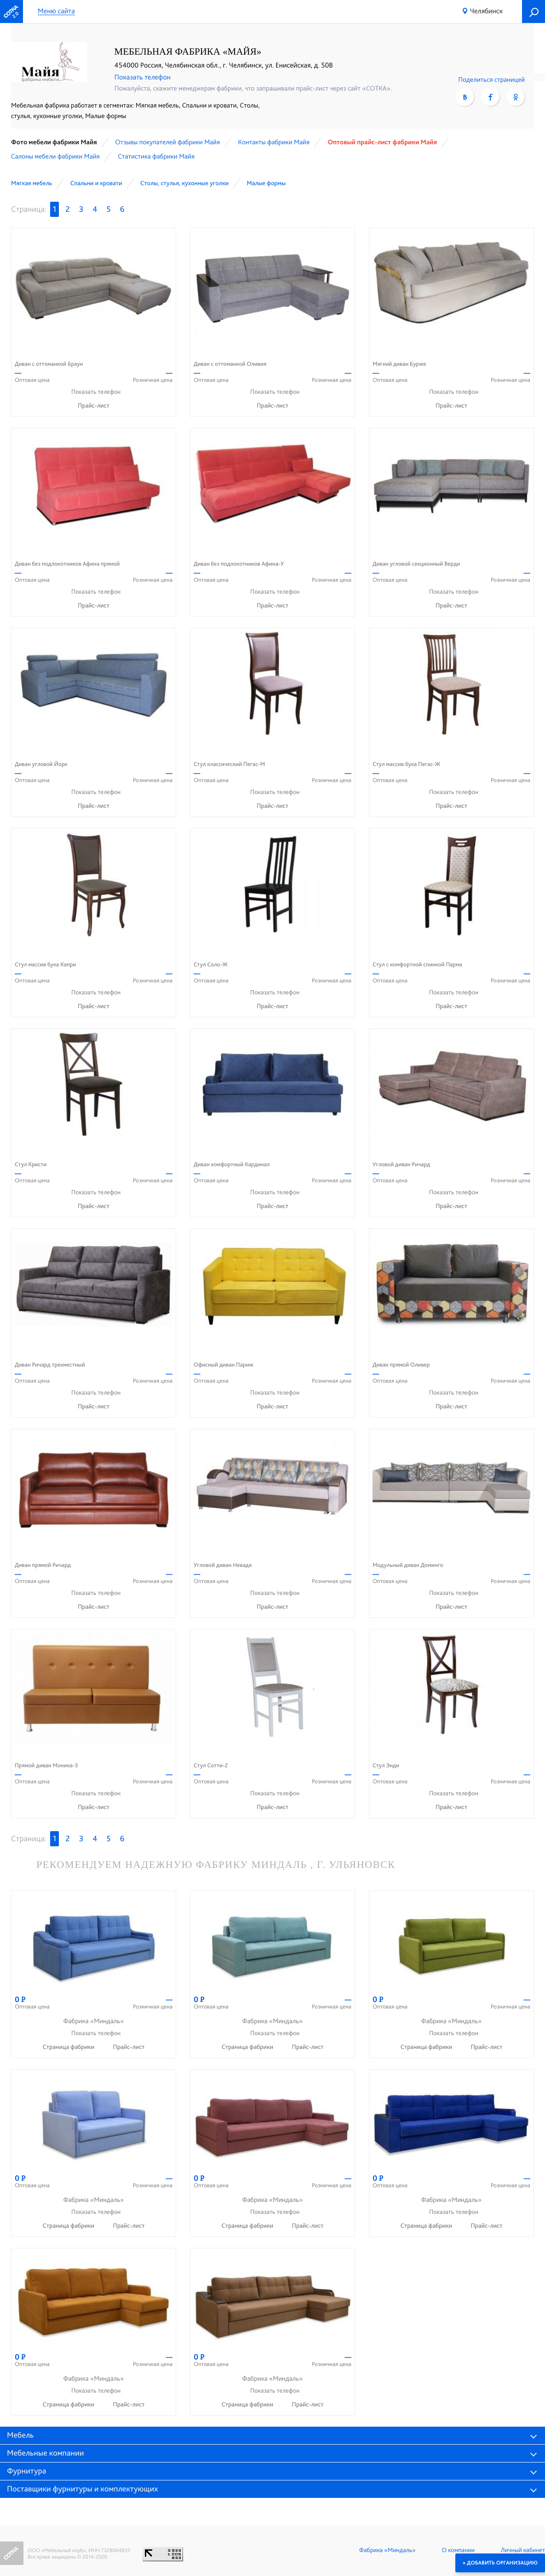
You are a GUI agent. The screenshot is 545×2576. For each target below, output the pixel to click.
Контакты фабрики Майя (274, 142)
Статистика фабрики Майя (156, 156)
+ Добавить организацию (500, 2562)
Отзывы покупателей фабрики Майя (167, 142)
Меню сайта (56, 11)
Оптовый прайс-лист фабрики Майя (382, 142)
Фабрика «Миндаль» (387, 2550)
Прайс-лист (93, 405)
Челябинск (486, 10)
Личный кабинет (523, 2550)
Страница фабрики (69, 2047)
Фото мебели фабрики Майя (54, 142)
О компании (458, 2550)
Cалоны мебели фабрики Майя (55, 156)
